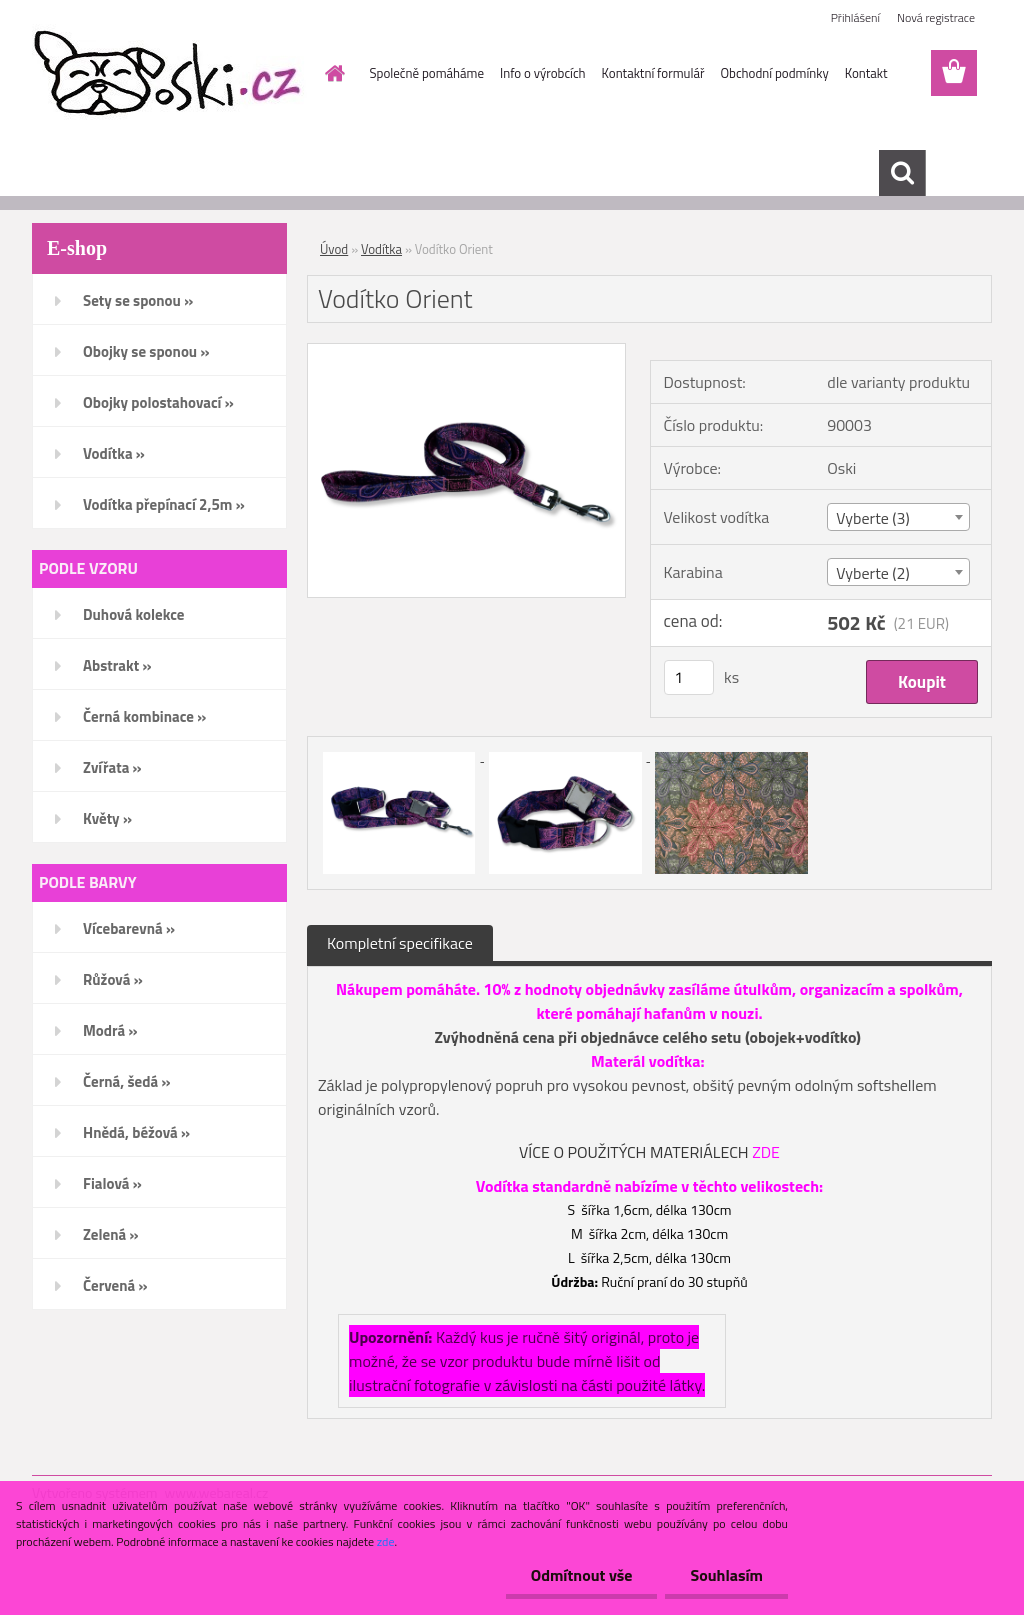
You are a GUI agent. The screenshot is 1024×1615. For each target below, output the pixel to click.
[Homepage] (332, 73)
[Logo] (169, 74)
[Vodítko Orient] (466, 352)
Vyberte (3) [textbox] (873, 518)
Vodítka (381, 249)
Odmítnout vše (582, 1575)
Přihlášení (855, 17)
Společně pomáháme (427, 73)
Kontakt (866, 73)
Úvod (334, 249)
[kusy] (689, 677)
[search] (902, 173)
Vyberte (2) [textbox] (873, 573)
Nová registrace (936, 17)
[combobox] (898, 517)
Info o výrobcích (543, 73)
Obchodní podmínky (774, 73)
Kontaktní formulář (653, 73)
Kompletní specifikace (400, 943)
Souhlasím (726, 1575)
